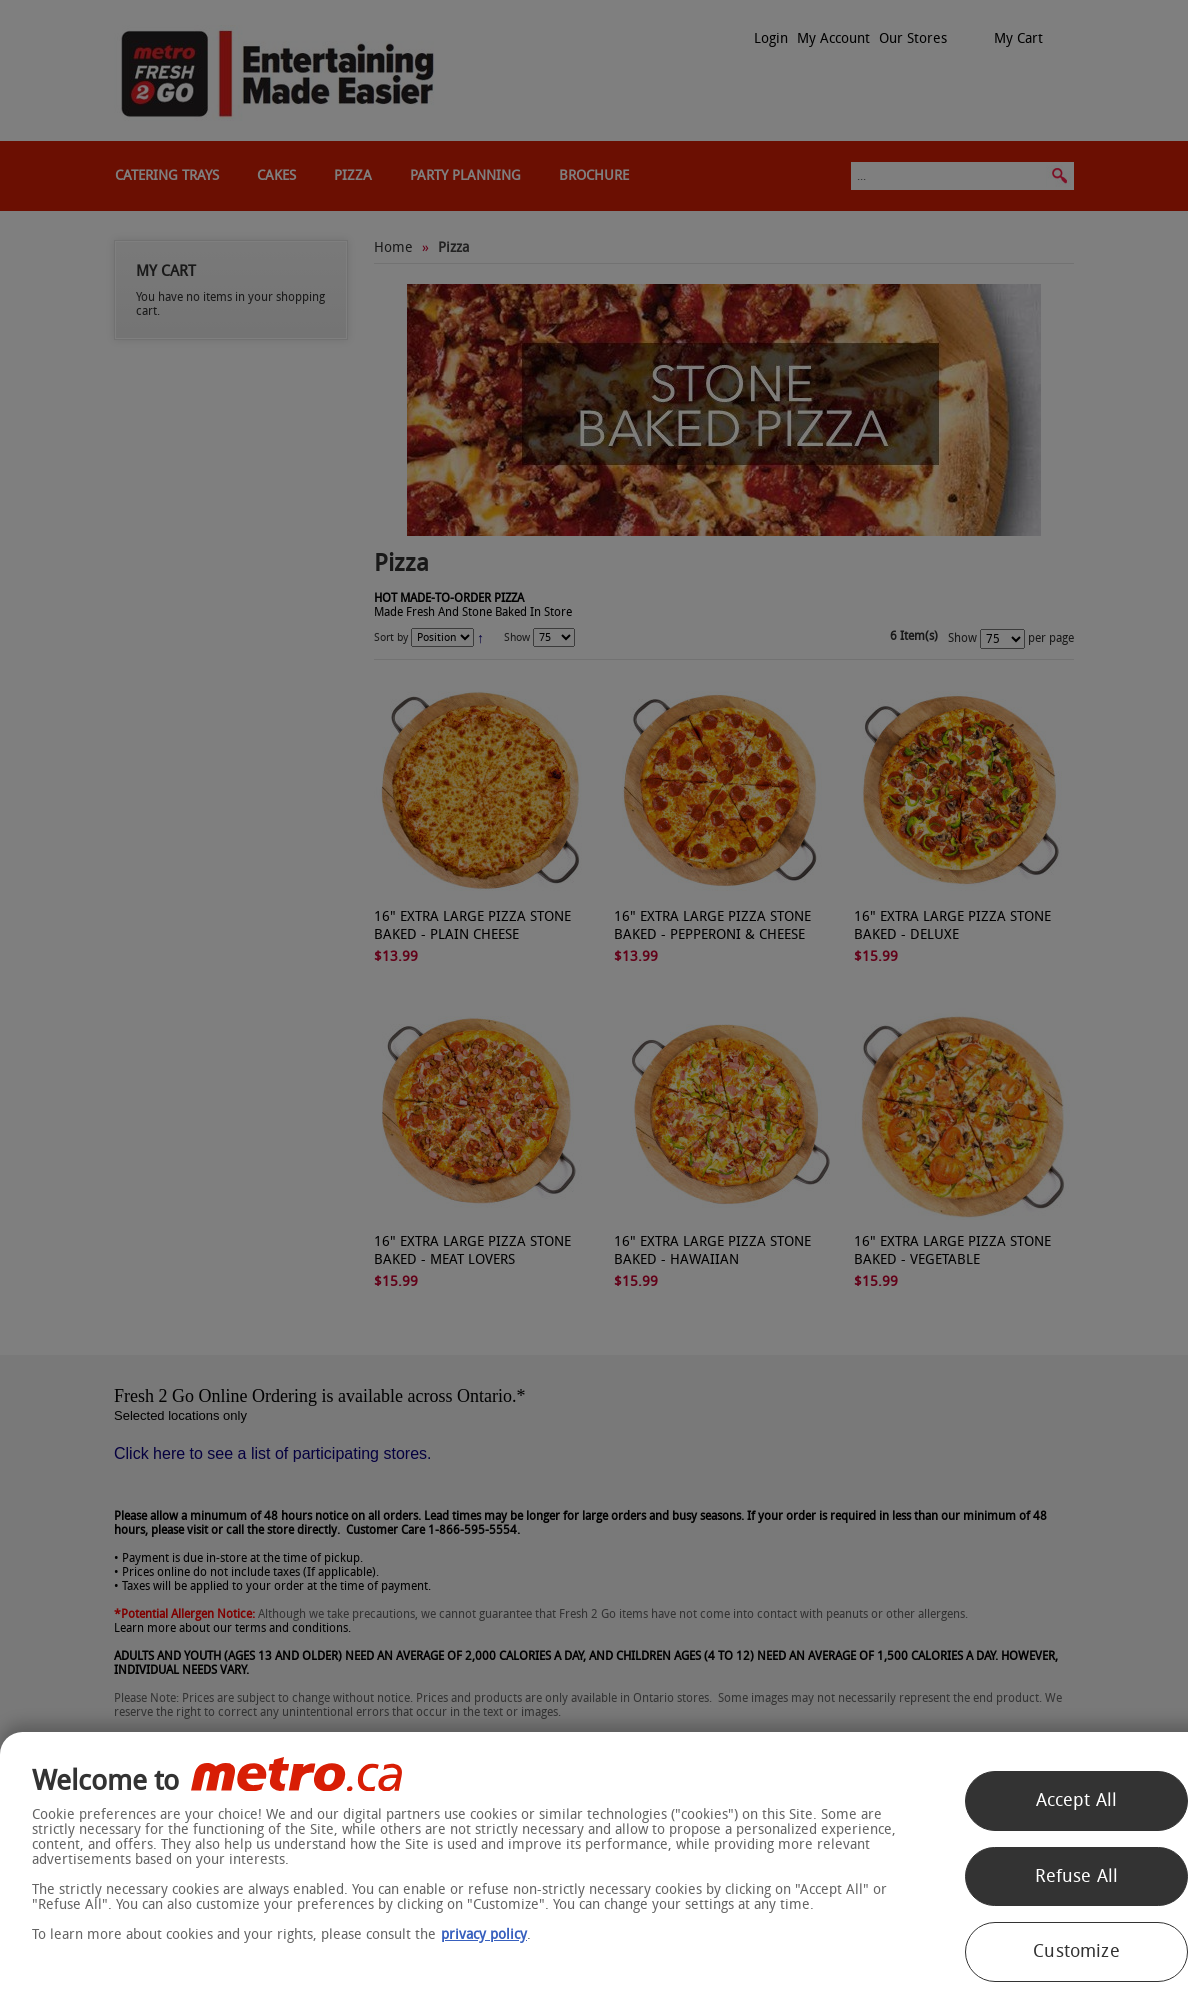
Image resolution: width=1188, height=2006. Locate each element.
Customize (1076, 1951)
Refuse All (1077, 1876)
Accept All (1077, 1800)
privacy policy (484, 1934)
